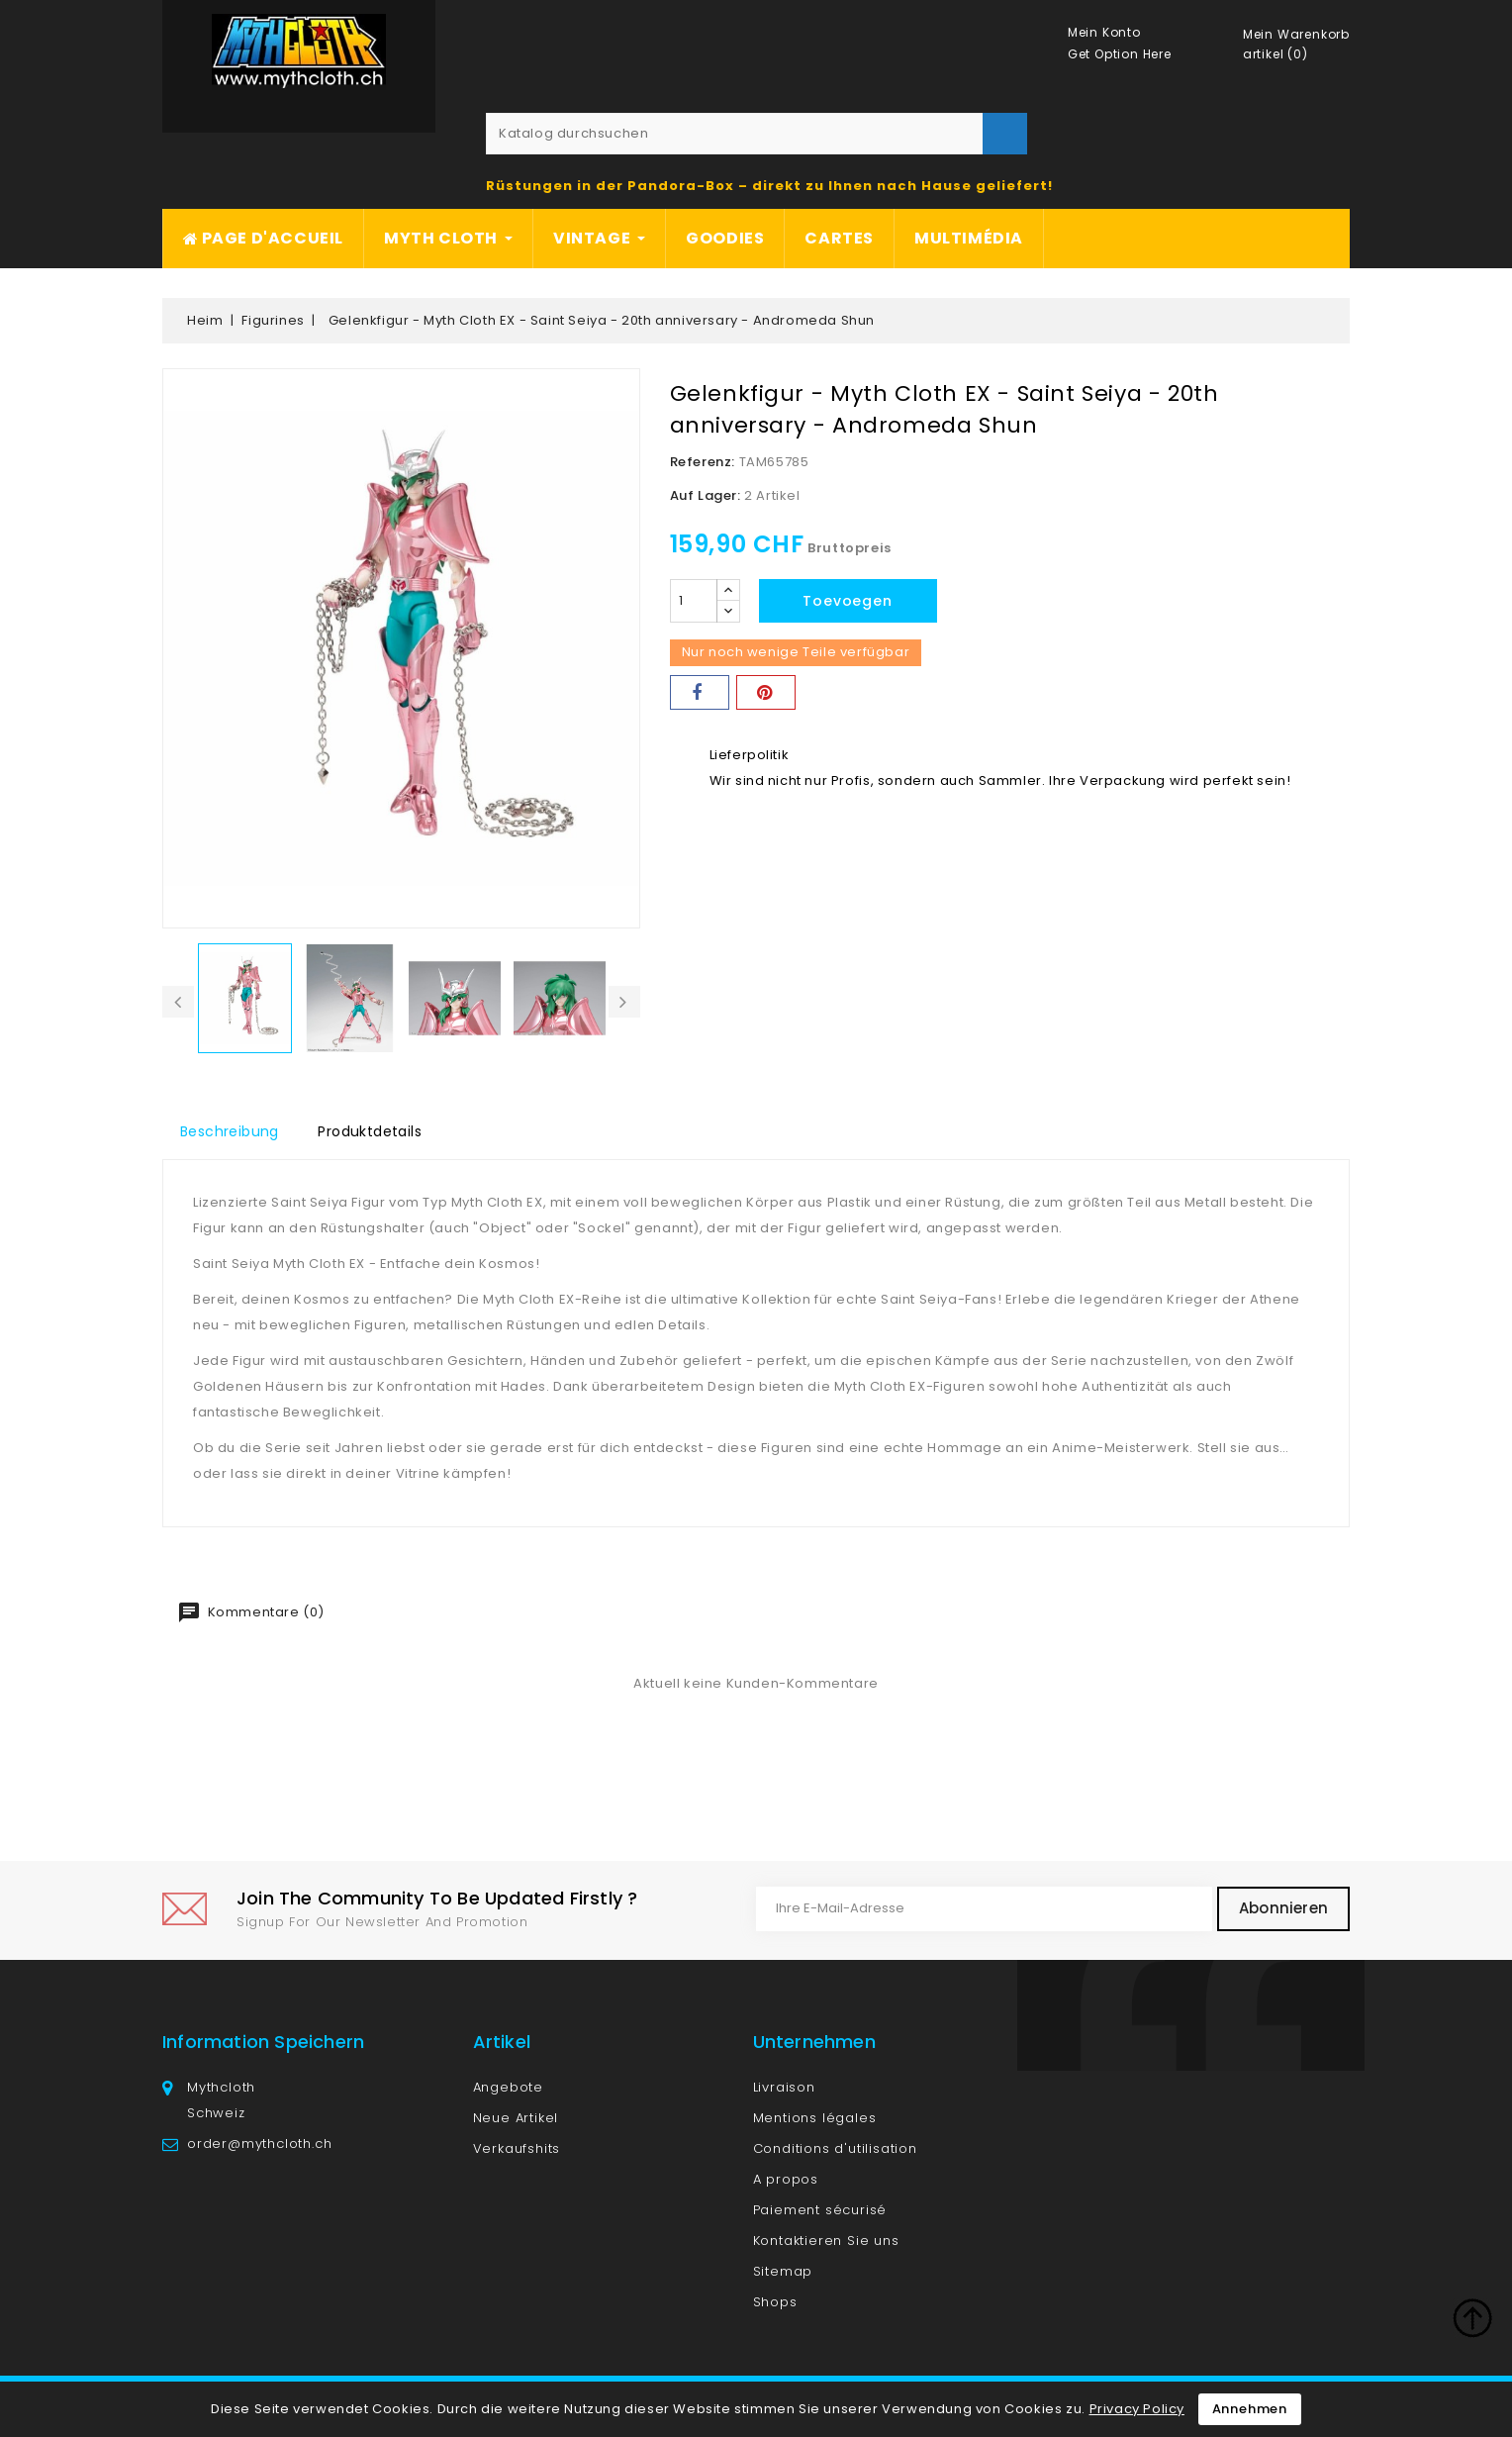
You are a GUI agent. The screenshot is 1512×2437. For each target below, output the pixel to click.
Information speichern (263, 2041)
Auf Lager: (705, 495)
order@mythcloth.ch (259, 2143)
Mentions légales (815, 2117)
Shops (775, 2301)
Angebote (508, 2087)
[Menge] (693, 601)
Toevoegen (847, 601)
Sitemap (783, 2271)
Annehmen (1249, 2408)
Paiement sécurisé (820, 2209)
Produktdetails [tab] (370, 1131)
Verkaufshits (517, 2148)
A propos (785, 2179)
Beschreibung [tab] (229, 1131)
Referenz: (702, 461)
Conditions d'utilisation (835, 2148)
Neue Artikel (516, 2117)
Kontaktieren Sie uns (826, 2240)
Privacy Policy (1136, 2408)
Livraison (784, 2087)
